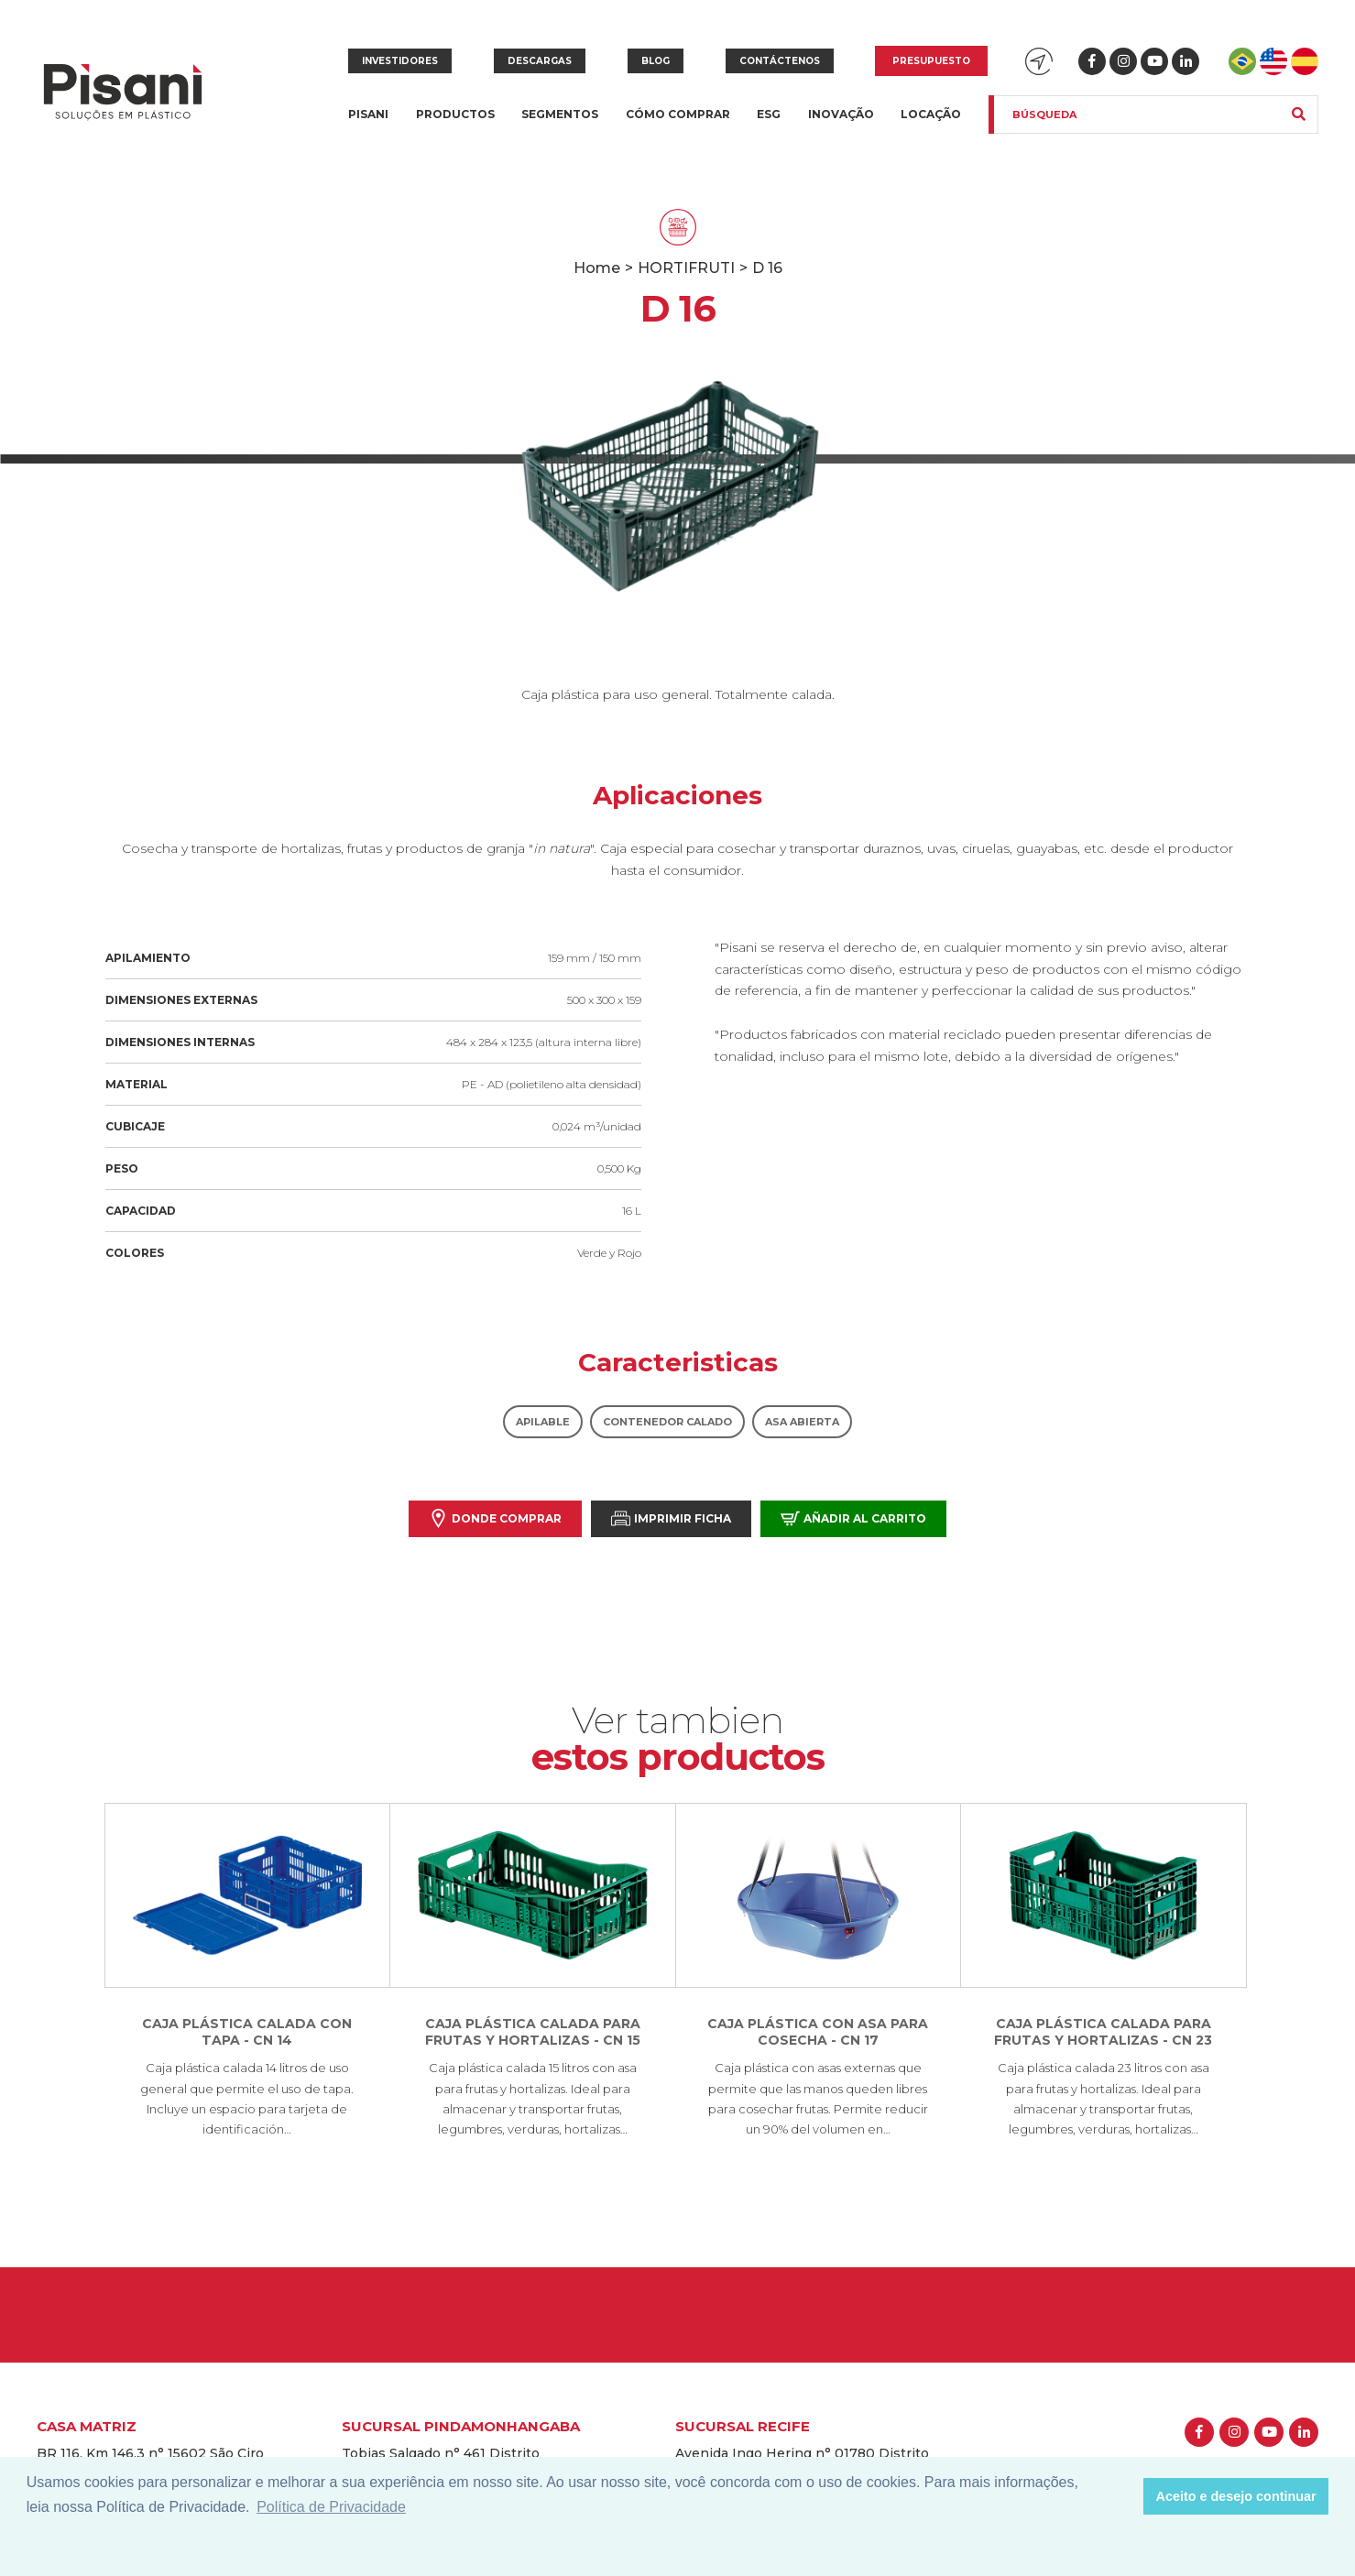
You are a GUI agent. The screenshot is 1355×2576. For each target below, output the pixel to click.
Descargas (540, 61)
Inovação (841, 114)
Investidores (400, 61)
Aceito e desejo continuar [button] (1236, 2496)
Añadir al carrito (853, 1518)
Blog (655, 61)
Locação (931, 114)
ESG (769, 114)
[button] (1124, 2496)
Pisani (368, 125)
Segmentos (559, 125)
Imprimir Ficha (671, 1518)
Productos (455, 125)
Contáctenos (779, 61)
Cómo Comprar (678, 114)
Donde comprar (495, 1518)
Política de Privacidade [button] (331, 2507)
